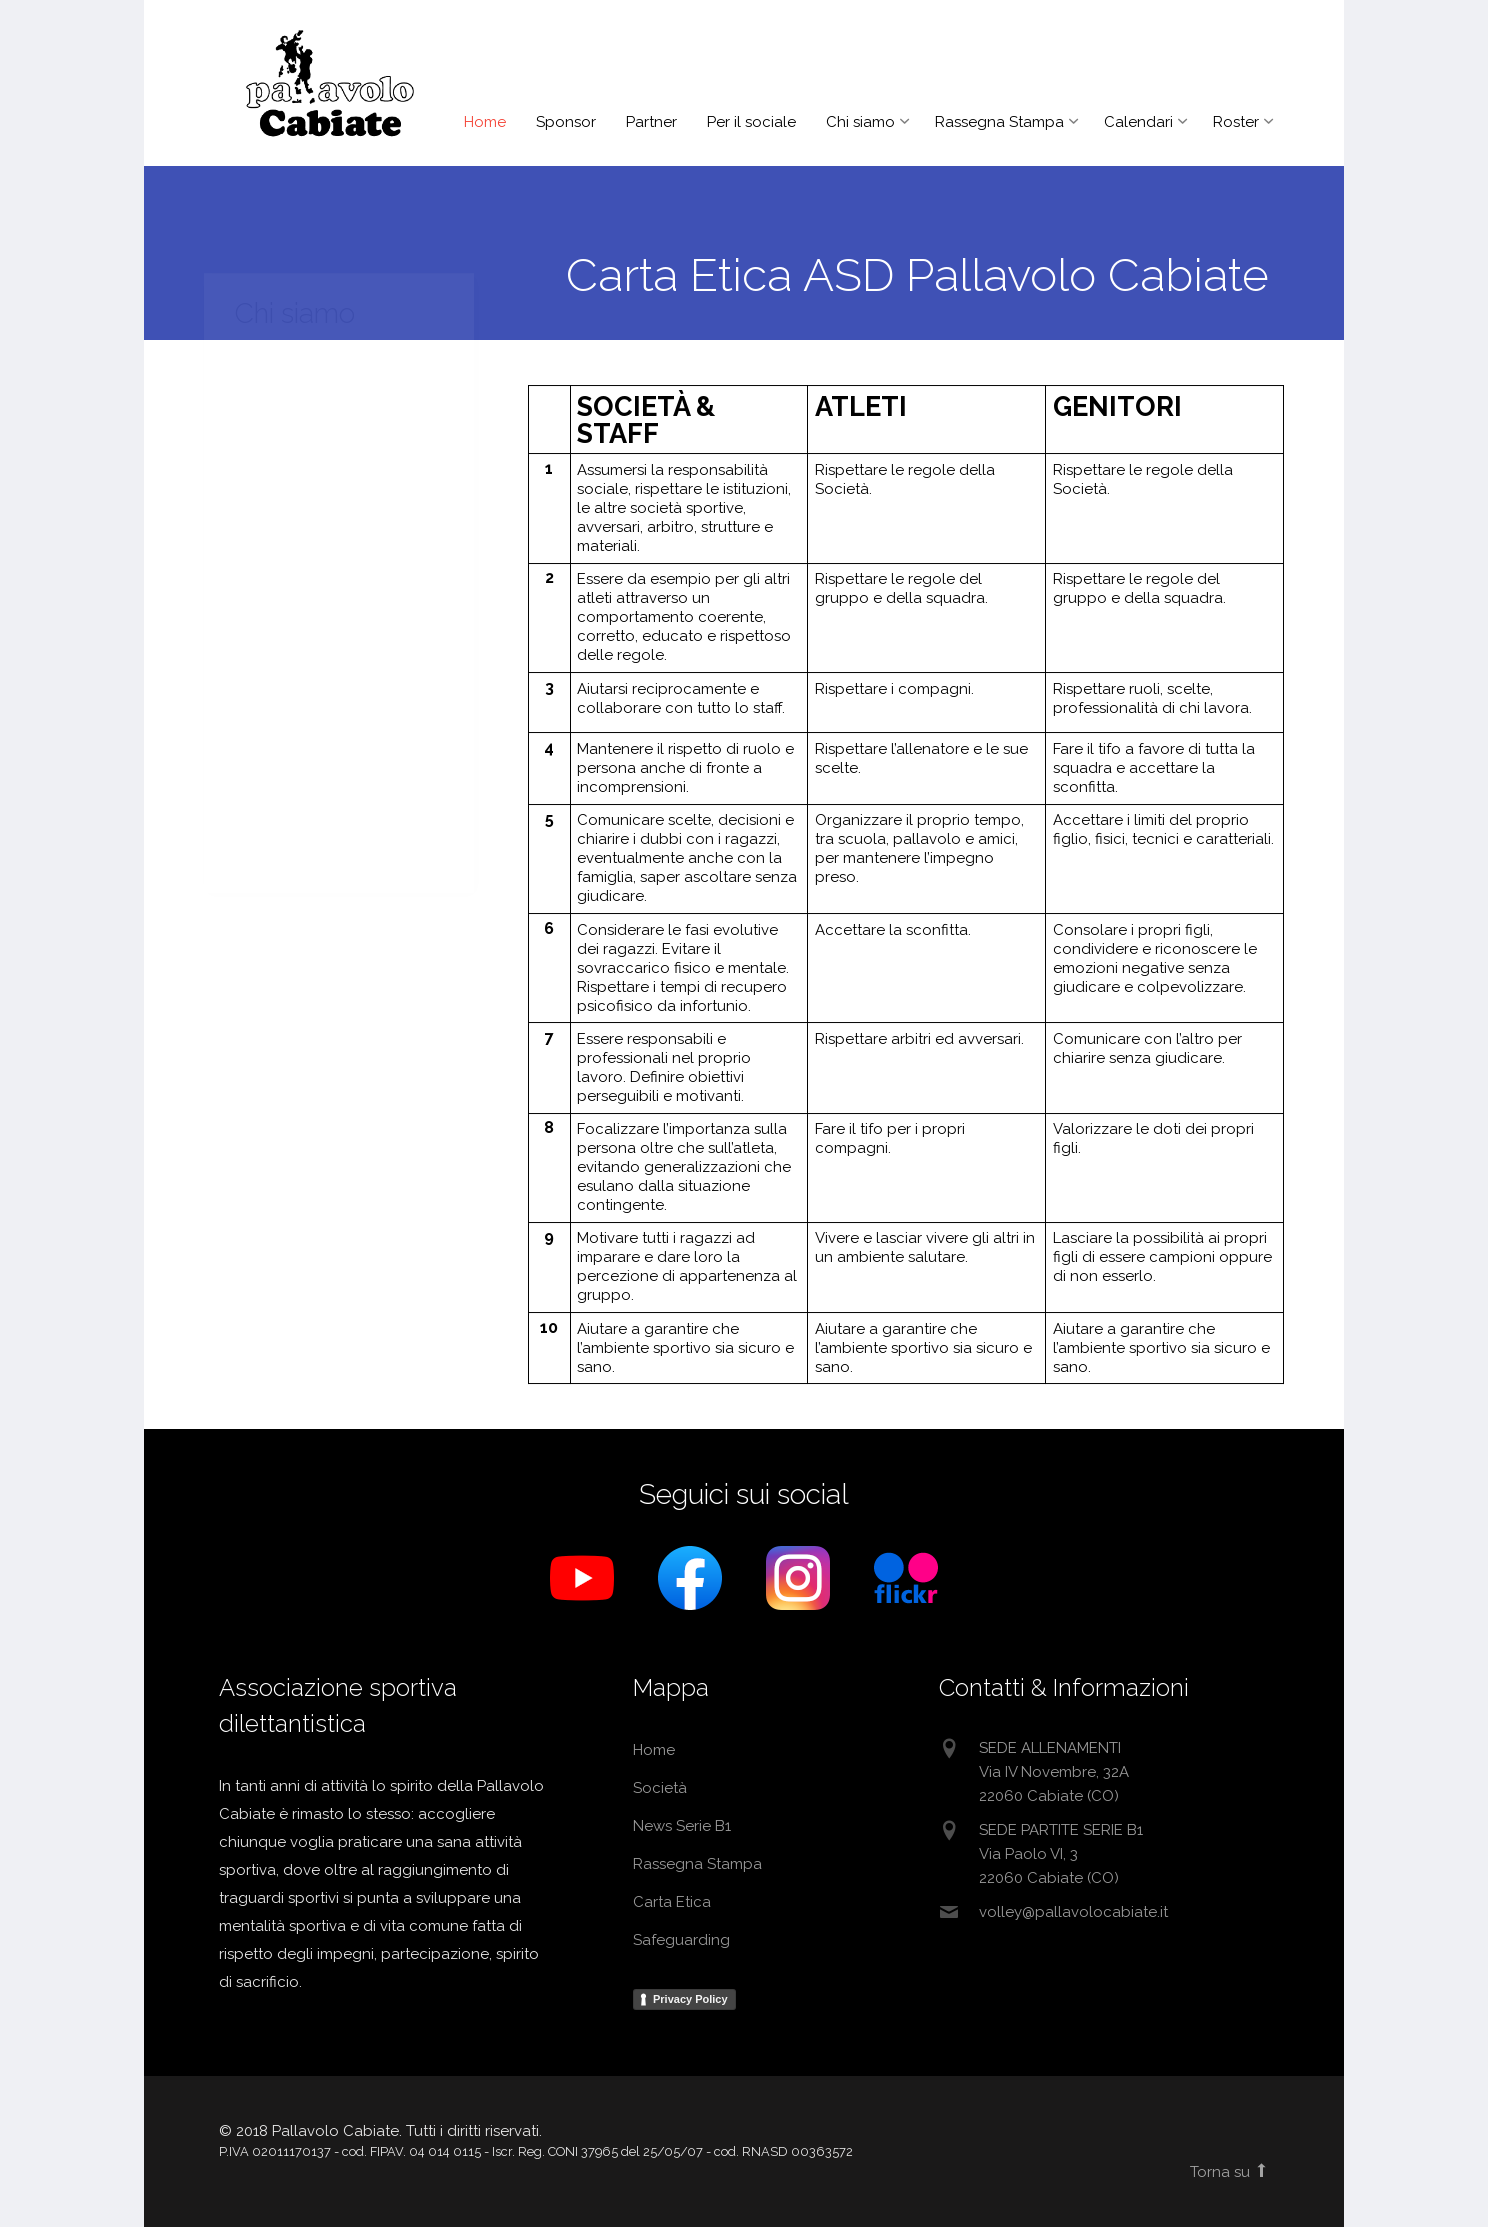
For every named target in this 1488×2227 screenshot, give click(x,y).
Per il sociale (751, 122)
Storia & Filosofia (296, 437)
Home (485, 122)
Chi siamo (860, 122)
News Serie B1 (682, 1826)
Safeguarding (283, 581)
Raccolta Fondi (290, 341)
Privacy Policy (690, 1999)
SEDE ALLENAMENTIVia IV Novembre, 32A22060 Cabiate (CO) (1054, 1772)
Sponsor (566, 122)
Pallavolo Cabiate (339, 83)
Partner (651, 122)
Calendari (1138, 122)
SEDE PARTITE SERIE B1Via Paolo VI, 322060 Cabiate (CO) (1061, 1854)
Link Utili (264, 801)
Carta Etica (274, 533)
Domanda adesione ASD (325, 677)
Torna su (1229, 2172)
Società (262, 389)
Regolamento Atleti (306, 485)
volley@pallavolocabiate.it (1073, 1912)
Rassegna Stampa (999, 122)
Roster (1236, 122)
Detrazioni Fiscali (296, 629)
